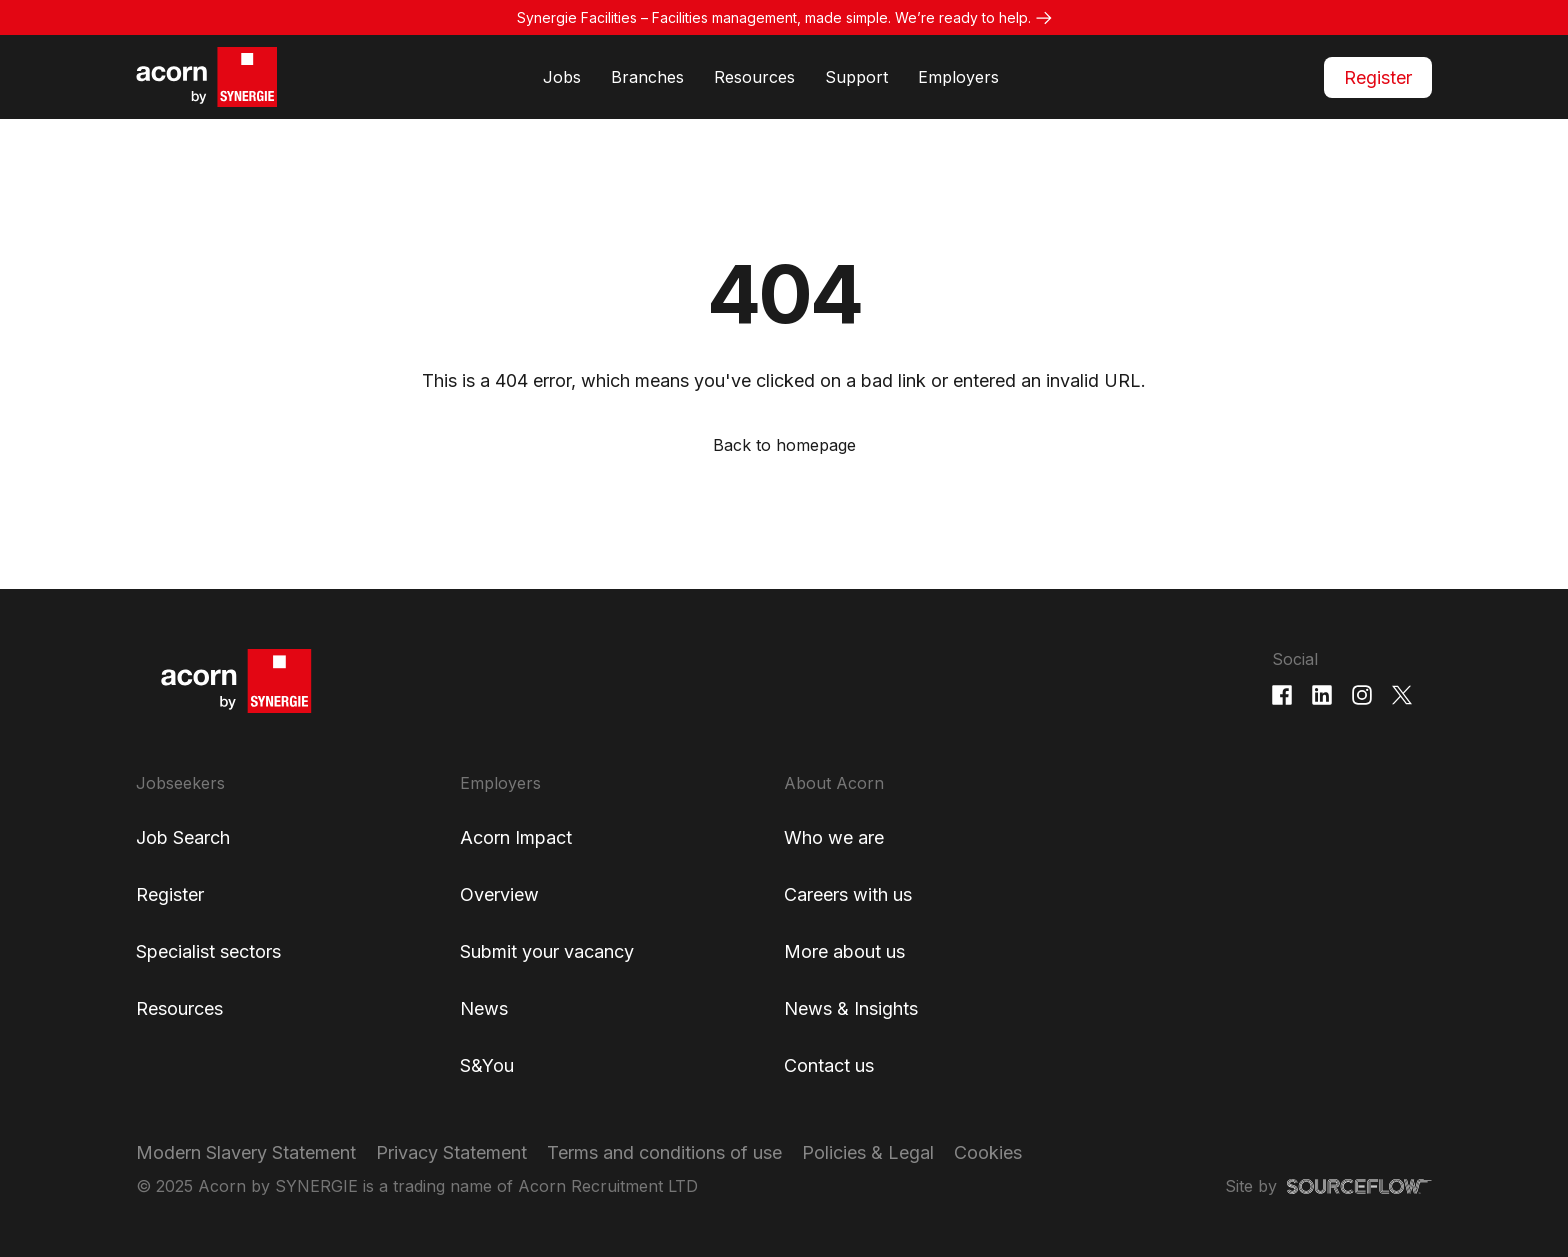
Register (1378, 77)
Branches (647, 77)
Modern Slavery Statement (246, 1152)
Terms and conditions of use (664, 1152)
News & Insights (851, 1008)
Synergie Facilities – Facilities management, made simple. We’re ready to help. (774, 17)
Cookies (988, 1152)
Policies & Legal (868, 1152)
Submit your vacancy (547, 951)
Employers (958, 77)
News (484, 1008)
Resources (754, 77)
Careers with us (848, 894)
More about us (844, 951)
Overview (499, 894)
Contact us (829, 1065)
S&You (487, 1065)
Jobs (562, 77)
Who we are (834, 837)
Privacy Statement (451, 1152)
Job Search (183, 837)
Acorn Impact (516, 837)
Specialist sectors (208, 951)
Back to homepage (784, 445)
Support (856, 77)
